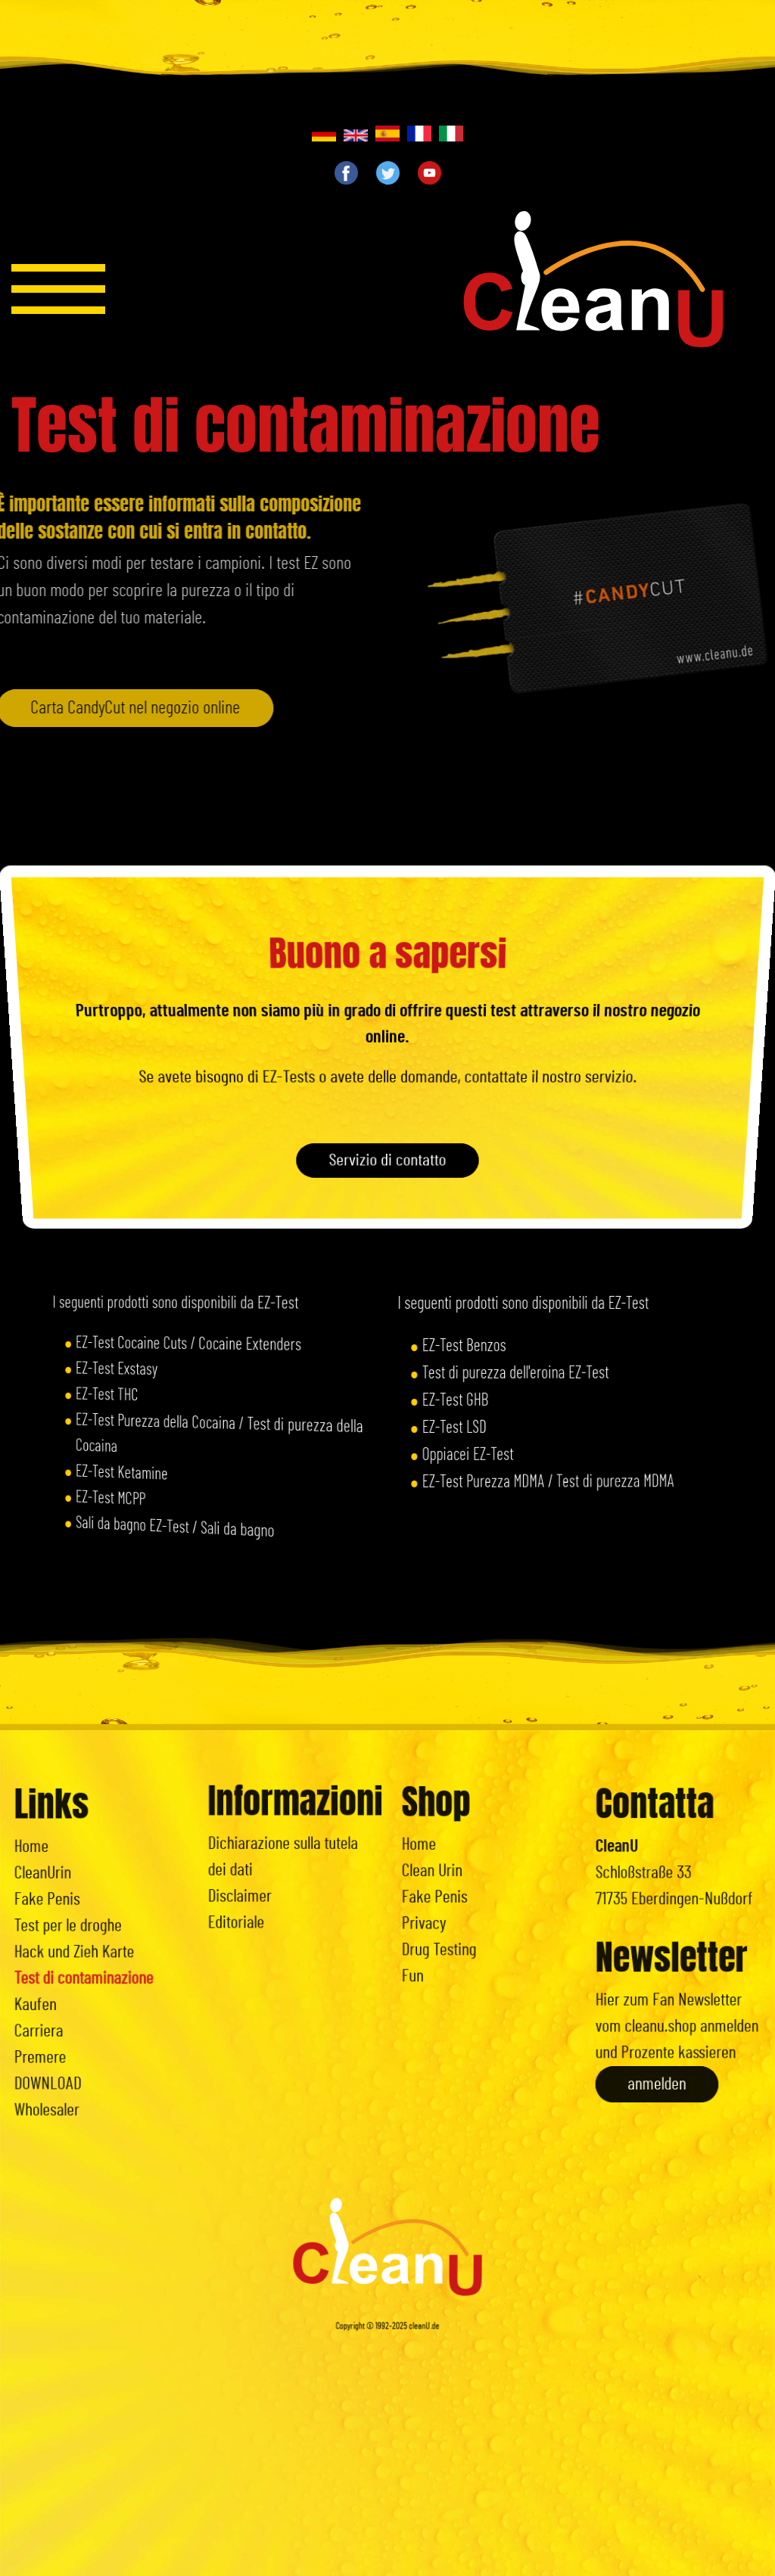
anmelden (664, 2036)
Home (52, 1877)
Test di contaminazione (88, 1967)
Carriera (57, 2002)
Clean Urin (449, 1872)
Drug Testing (453, 1925)
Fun (436, 1943)
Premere (58, 2021)
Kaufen (55, 1985)
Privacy (443, 1908)
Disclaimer (256, 1881)
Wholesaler (63, 2056)
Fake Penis (63, 1913)
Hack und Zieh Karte (82, 1949)
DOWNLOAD (64, 2039)
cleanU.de (425, 2406)
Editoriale (254, 1898)
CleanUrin (60, 1895)
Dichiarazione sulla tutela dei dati (286, 1853)
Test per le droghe (77, 1931)
